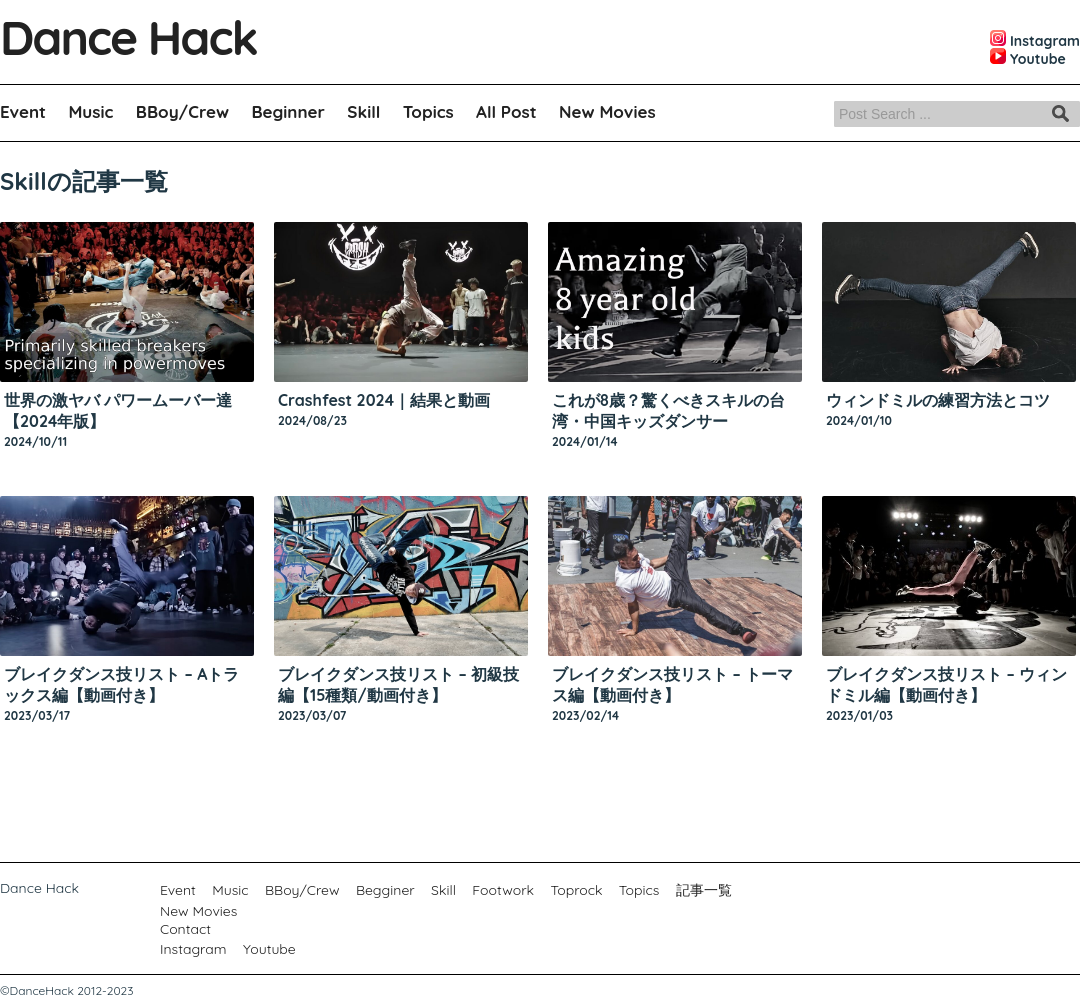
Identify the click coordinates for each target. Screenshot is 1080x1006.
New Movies (607, 111)
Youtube (269, 949)
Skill (363, 111)
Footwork (503, 890)
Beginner (288, 111)
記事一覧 (704, 890)
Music (90, 111)
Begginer (385, 890)
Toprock (576, 890)
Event (23, 111)
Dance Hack (128, 37)
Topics (428, 111)
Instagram (193, 949)
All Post (506, 111)
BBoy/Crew (182, 111)
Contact (185, 929)
